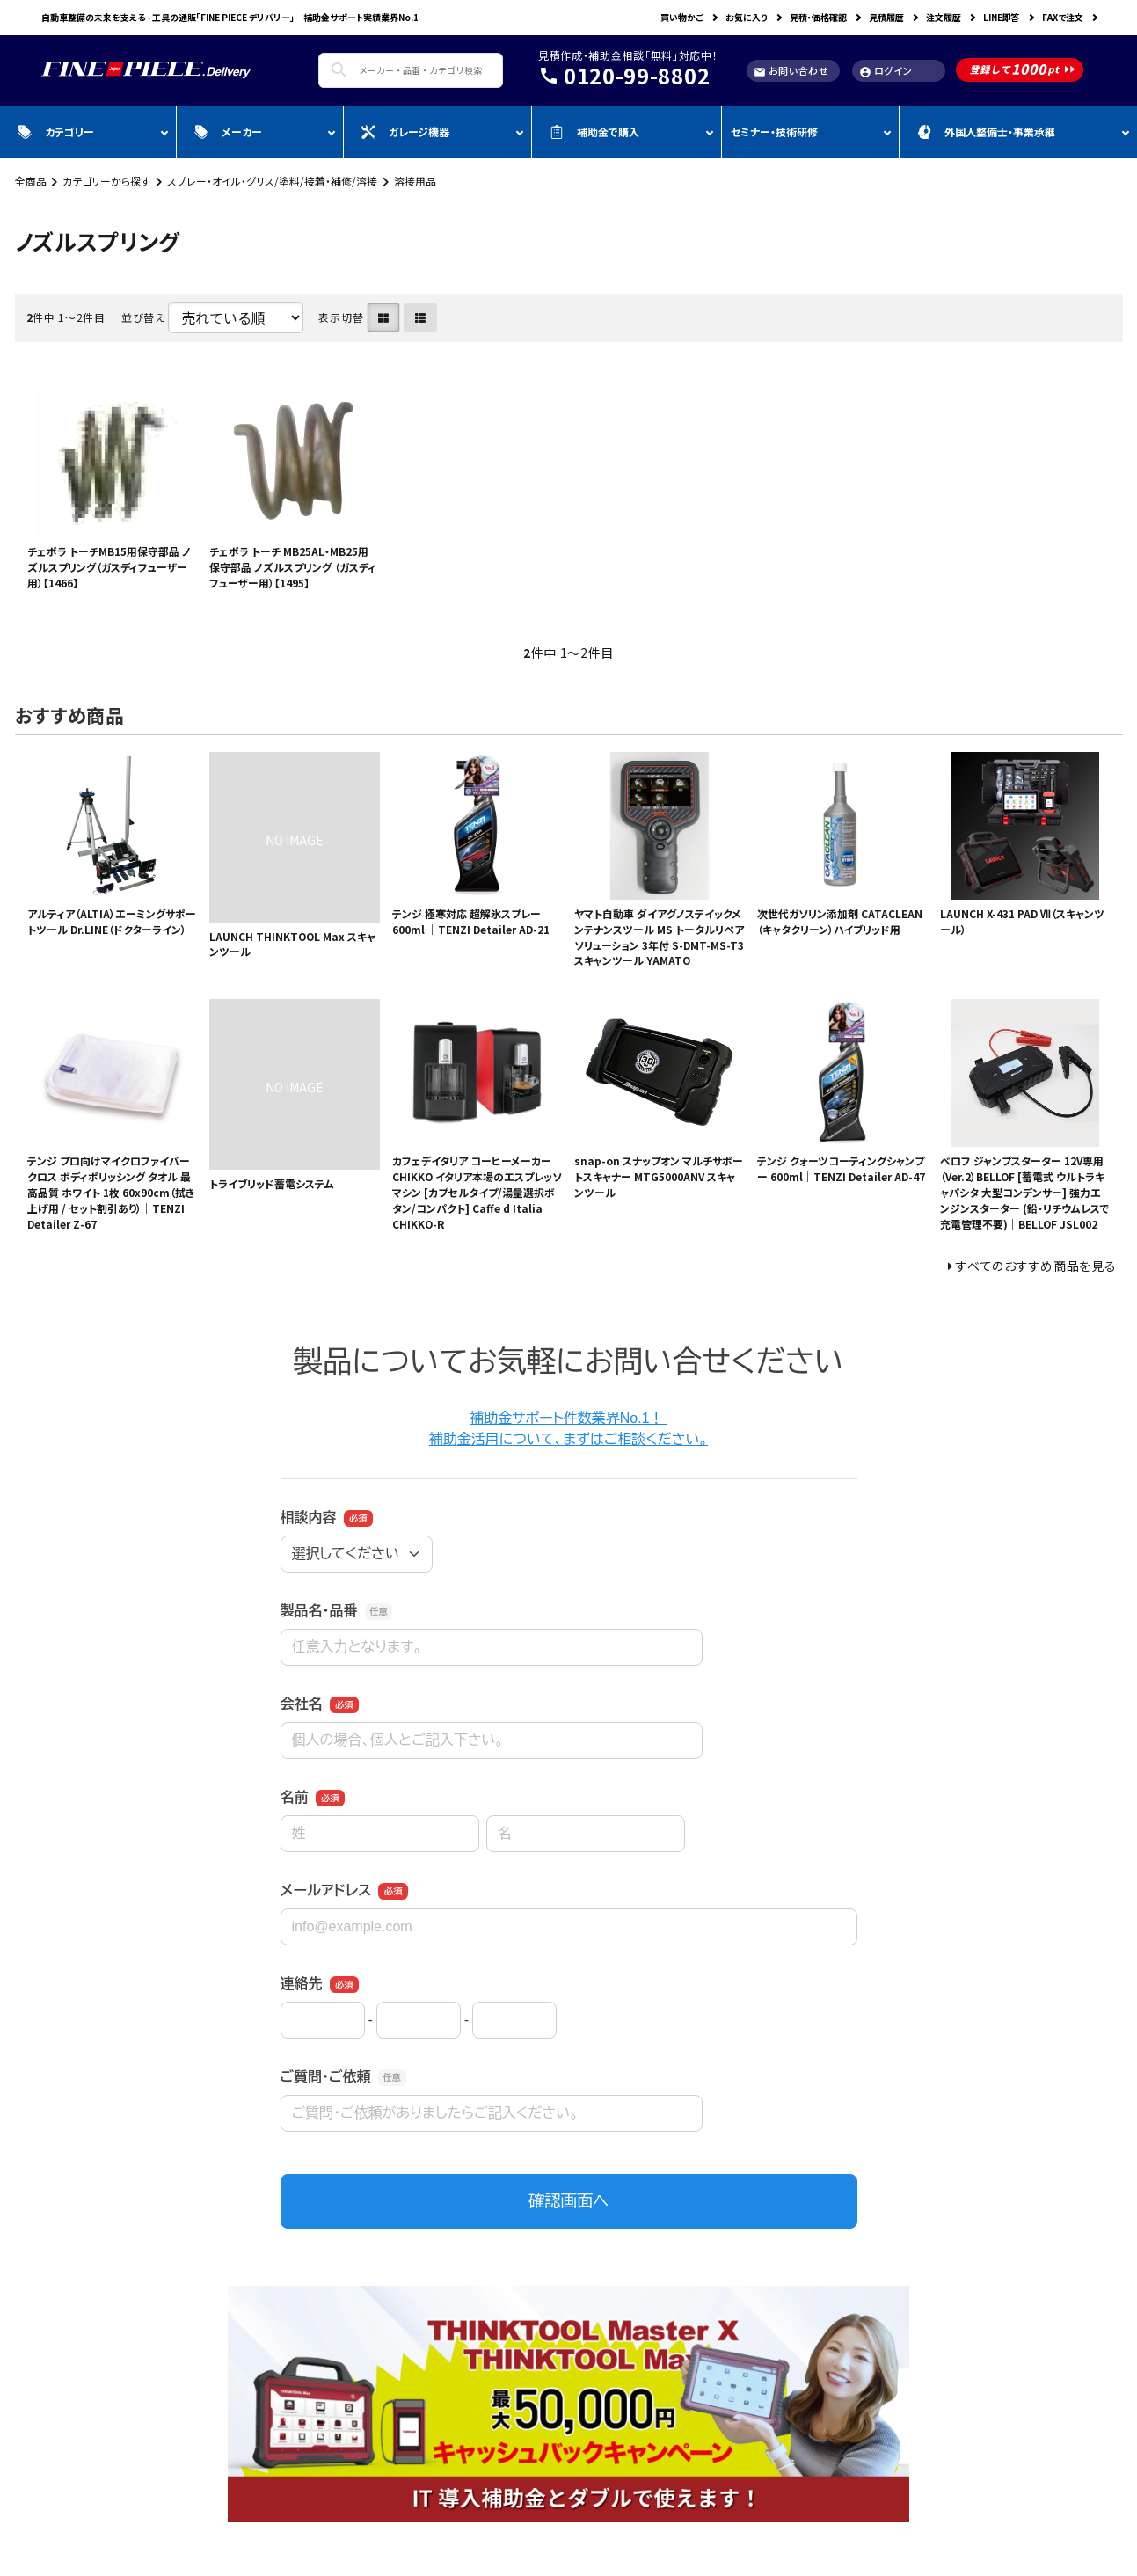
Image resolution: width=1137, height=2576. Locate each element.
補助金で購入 (594, 131)
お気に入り (746, 17)
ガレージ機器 (405, 131)
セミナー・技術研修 (774, 131)
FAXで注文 (1062, 17)
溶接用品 (415, 180)
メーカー (228, 131)
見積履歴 (886, 17)
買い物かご (681, 17)
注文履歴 (943, 17)
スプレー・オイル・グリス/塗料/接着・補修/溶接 (272, 180)
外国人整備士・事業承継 (986, 131)
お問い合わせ (791, 70)
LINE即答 (1001, 17)
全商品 (31, 180)
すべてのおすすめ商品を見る (1036, 1265)
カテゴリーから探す (106, 180)
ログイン (886, 70)
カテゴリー (56, 131)
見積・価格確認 (818, 17)
